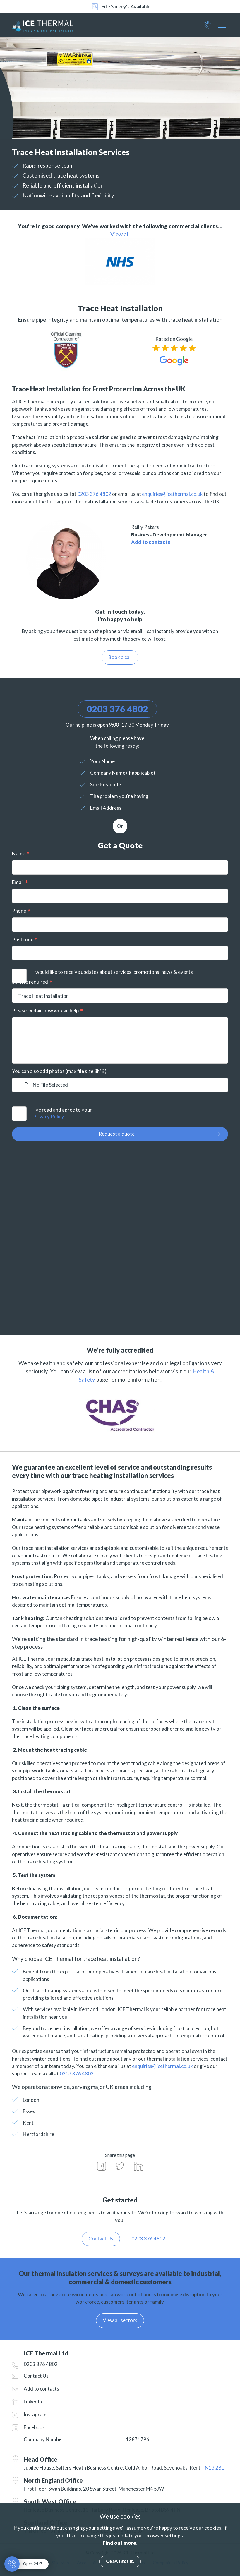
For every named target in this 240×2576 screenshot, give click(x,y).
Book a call (120, 657)
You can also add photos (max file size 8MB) (59, 1071)
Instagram (35, 2414)
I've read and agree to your (130, 1113)
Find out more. (120, 2543)
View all (120, 234)
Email (18, 882)
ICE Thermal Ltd (51, 25)
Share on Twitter (120, 2166)
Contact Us (36, 2376)
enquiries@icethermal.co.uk (172, 494)
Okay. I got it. (120, 2561)
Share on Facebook (101, 2166)
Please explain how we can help (45, 1010)
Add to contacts (150, 542)
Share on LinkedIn (138, 2166)
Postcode (22, 939)
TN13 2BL (212, 2468)
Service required (30, 982)
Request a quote (117, 1134)
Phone (19, 911)
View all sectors (120, 2320)
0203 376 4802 (207, 27)
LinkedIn (33, 2401)
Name (18, 853)
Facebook (34, 2427)
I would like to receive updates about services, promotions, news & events (113, 972)
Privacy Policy (48, 1116)
